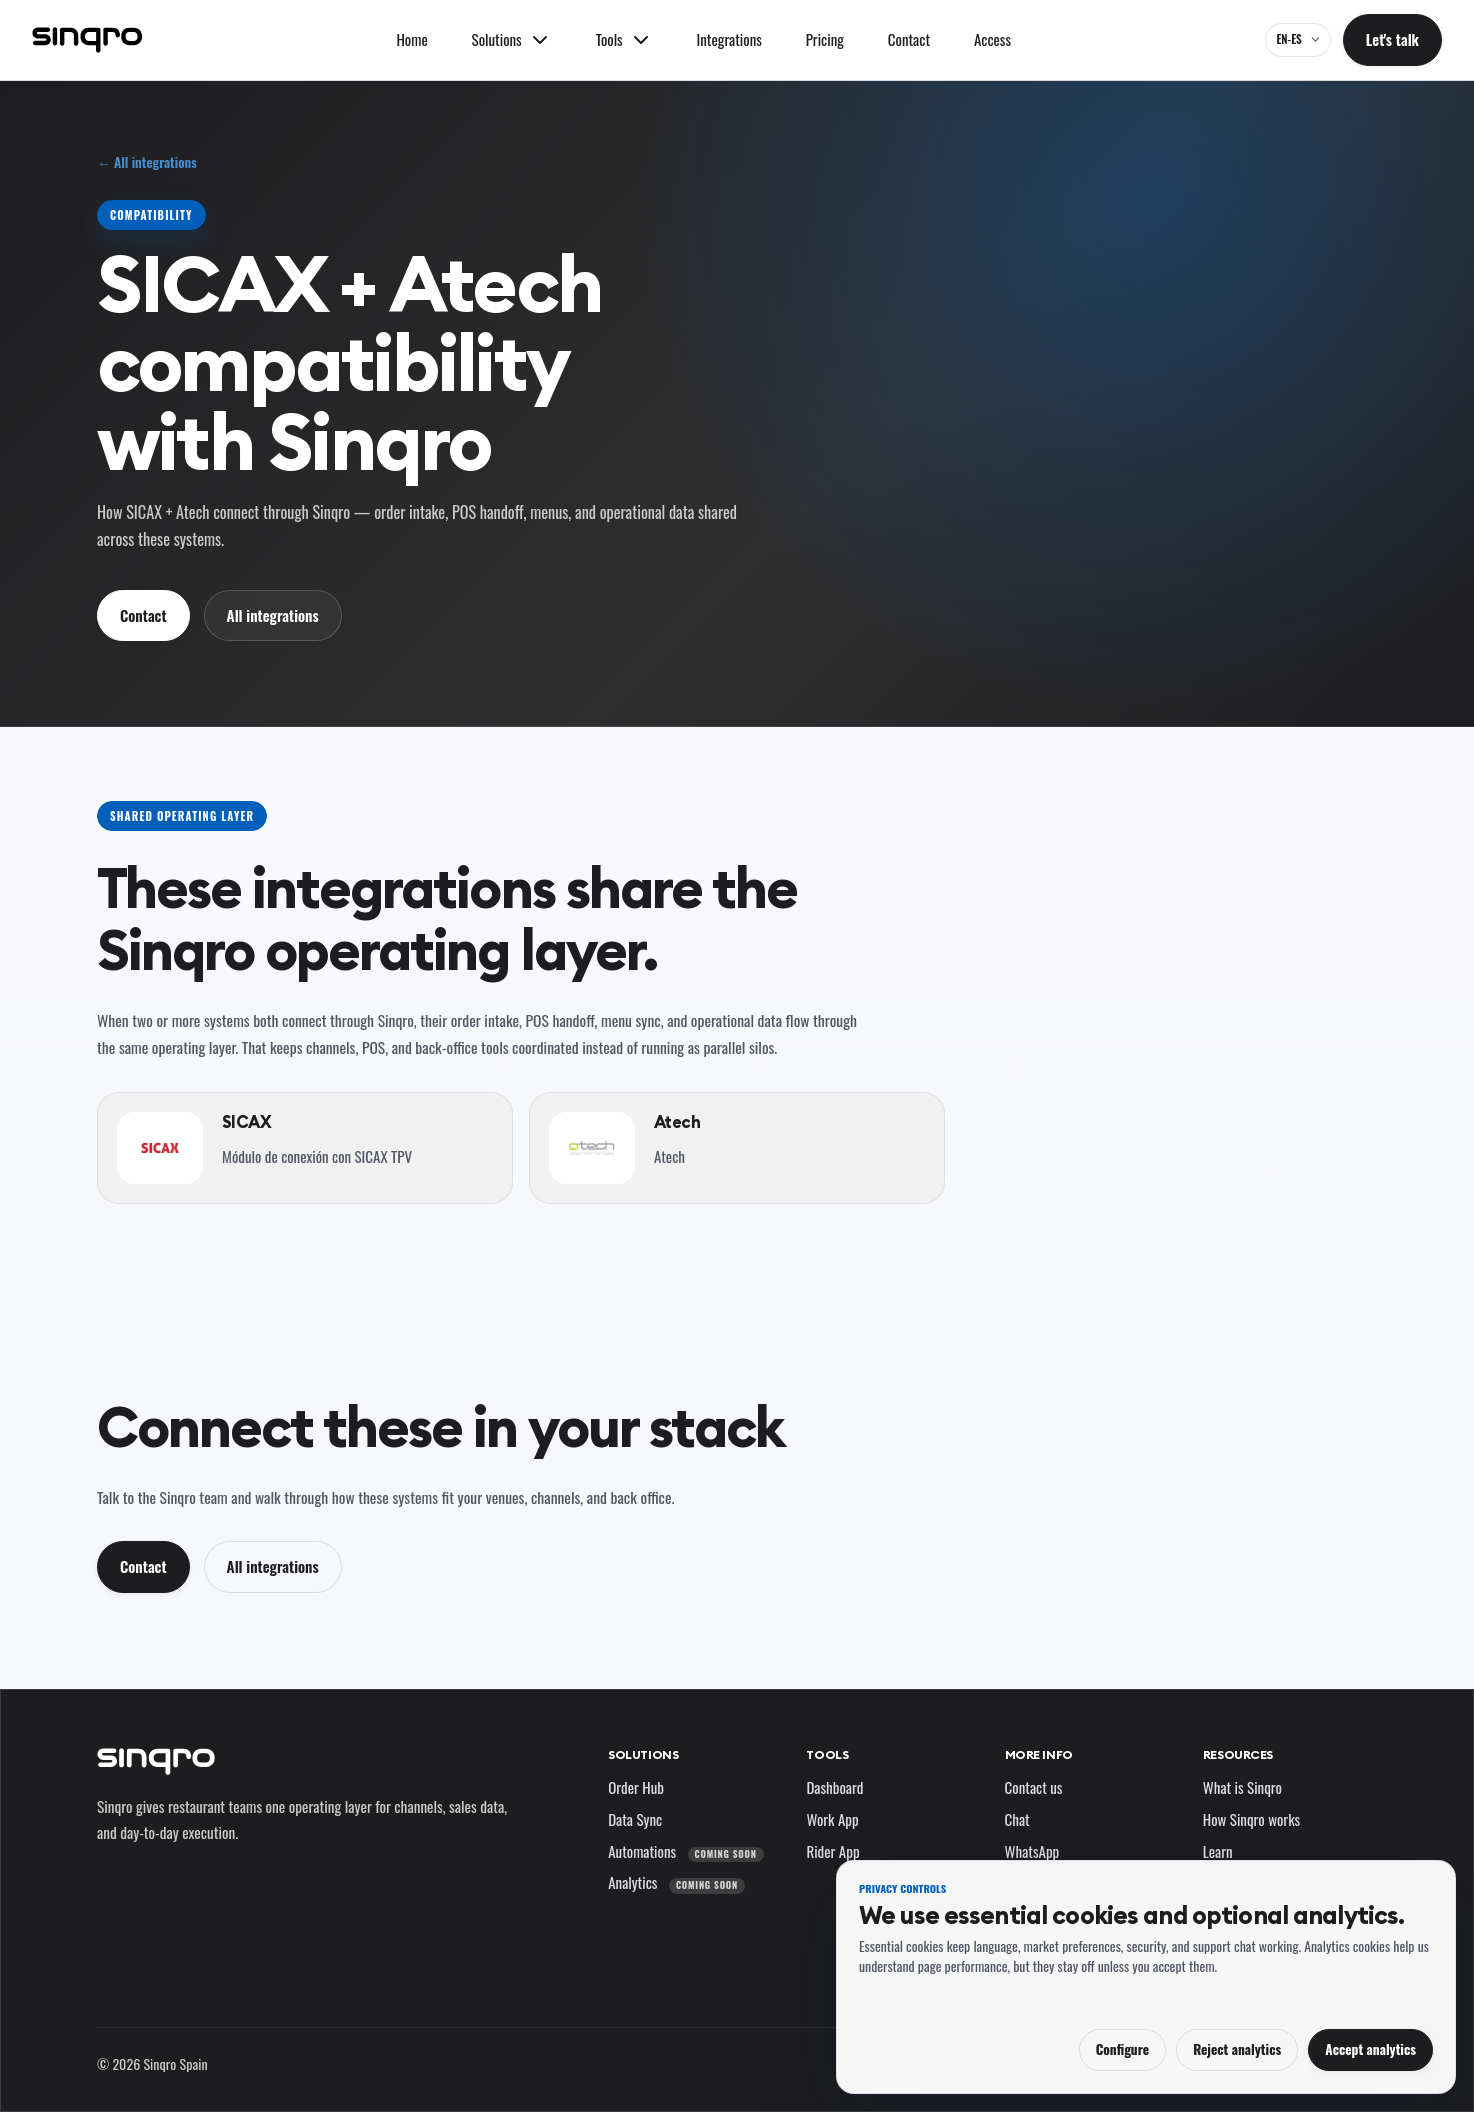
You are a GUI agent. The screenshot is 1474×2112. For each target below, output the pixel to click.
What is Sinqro (1242, 1787)
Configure (1122, 2049)
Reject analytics (1237, 2049)
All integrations (273, 615)
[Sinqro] (87, 40)
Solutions (643, 1754)
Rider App (832, 1851)
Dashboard (834, 1787)
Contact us (1034, 1787)
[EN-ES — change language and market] (1297, 40)
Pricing (825, 39)
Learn (1218, 1851)
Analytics (676, 1882)
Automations (685, 1851)
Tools (827, 1754)
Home (411, 39)
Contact (909, 39)
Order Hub (636, 1787)
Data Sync (635, 1819)
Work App (832, 1819)
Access (992, 39)
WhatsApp (1032, 1851)
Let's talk (1392, 39)
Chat (1017, 1819)
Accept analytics (1370, 2049)
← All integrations (147, 162)
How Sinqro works (1251, 1819)
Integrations (729, 39)
